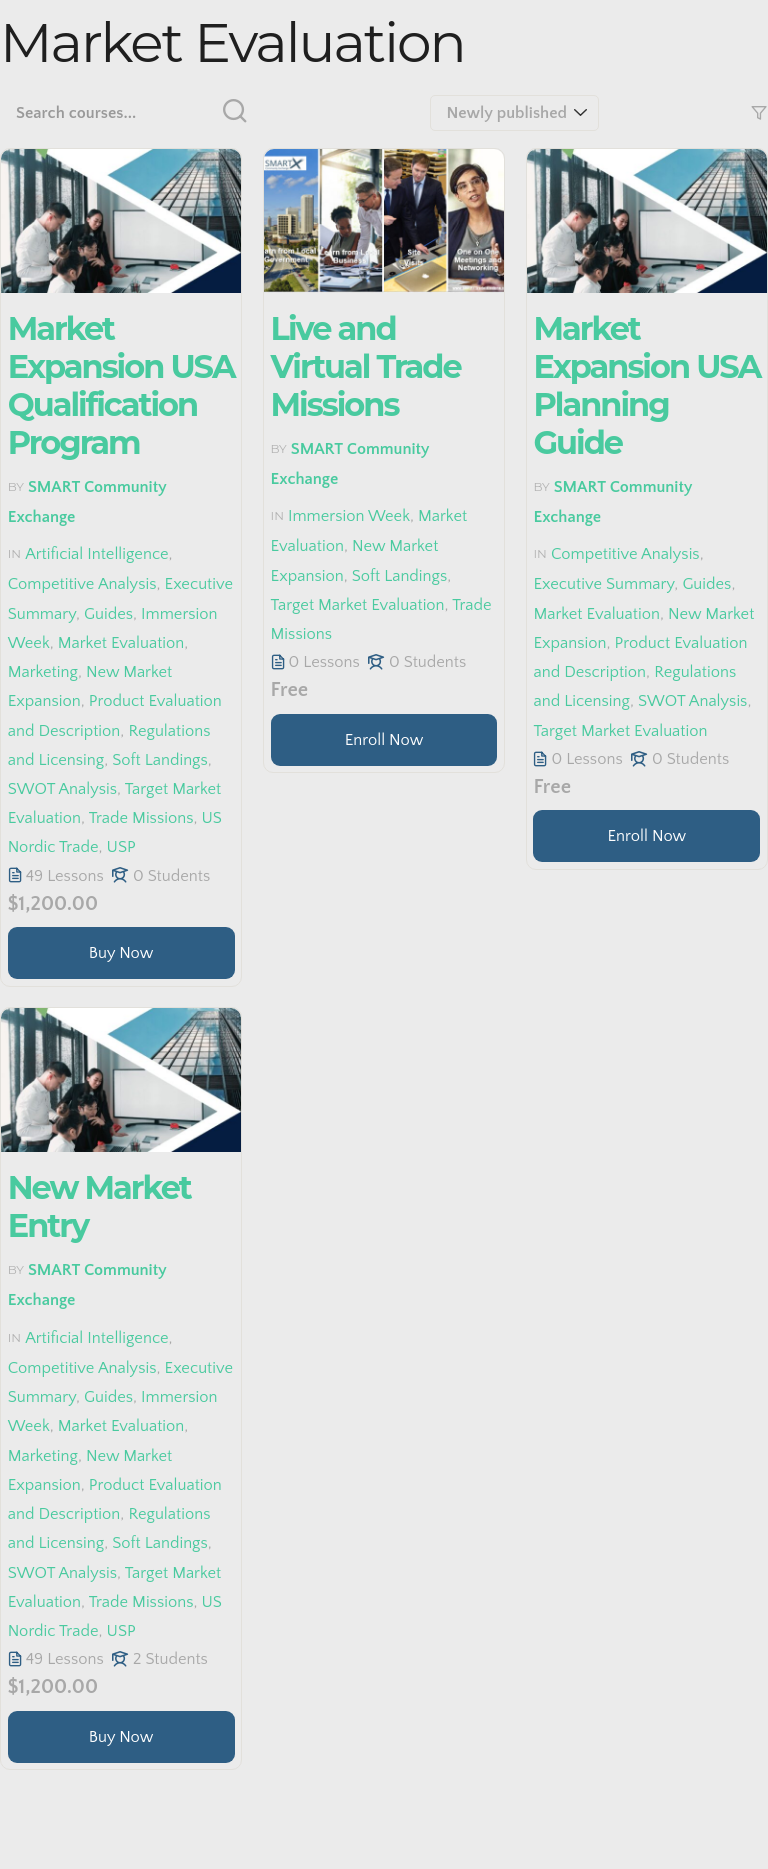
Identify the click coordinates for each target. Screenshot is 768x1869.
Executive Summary (603, 585)
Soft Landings (160, 760)
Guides (108, 614)
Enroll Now (384, 740)
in (14, 553)
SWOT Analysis (62, 789)
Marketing (43, 672)
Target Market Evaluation (358, 605)
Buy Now (121, 953)
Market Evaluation (121, 643)
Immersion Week (349, 516)
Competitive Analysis (82, 585)
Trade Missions (141, 818)
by (16, 486)
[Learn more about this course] (121, 953)
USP (121, 848)
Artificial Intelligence (96, 554)
